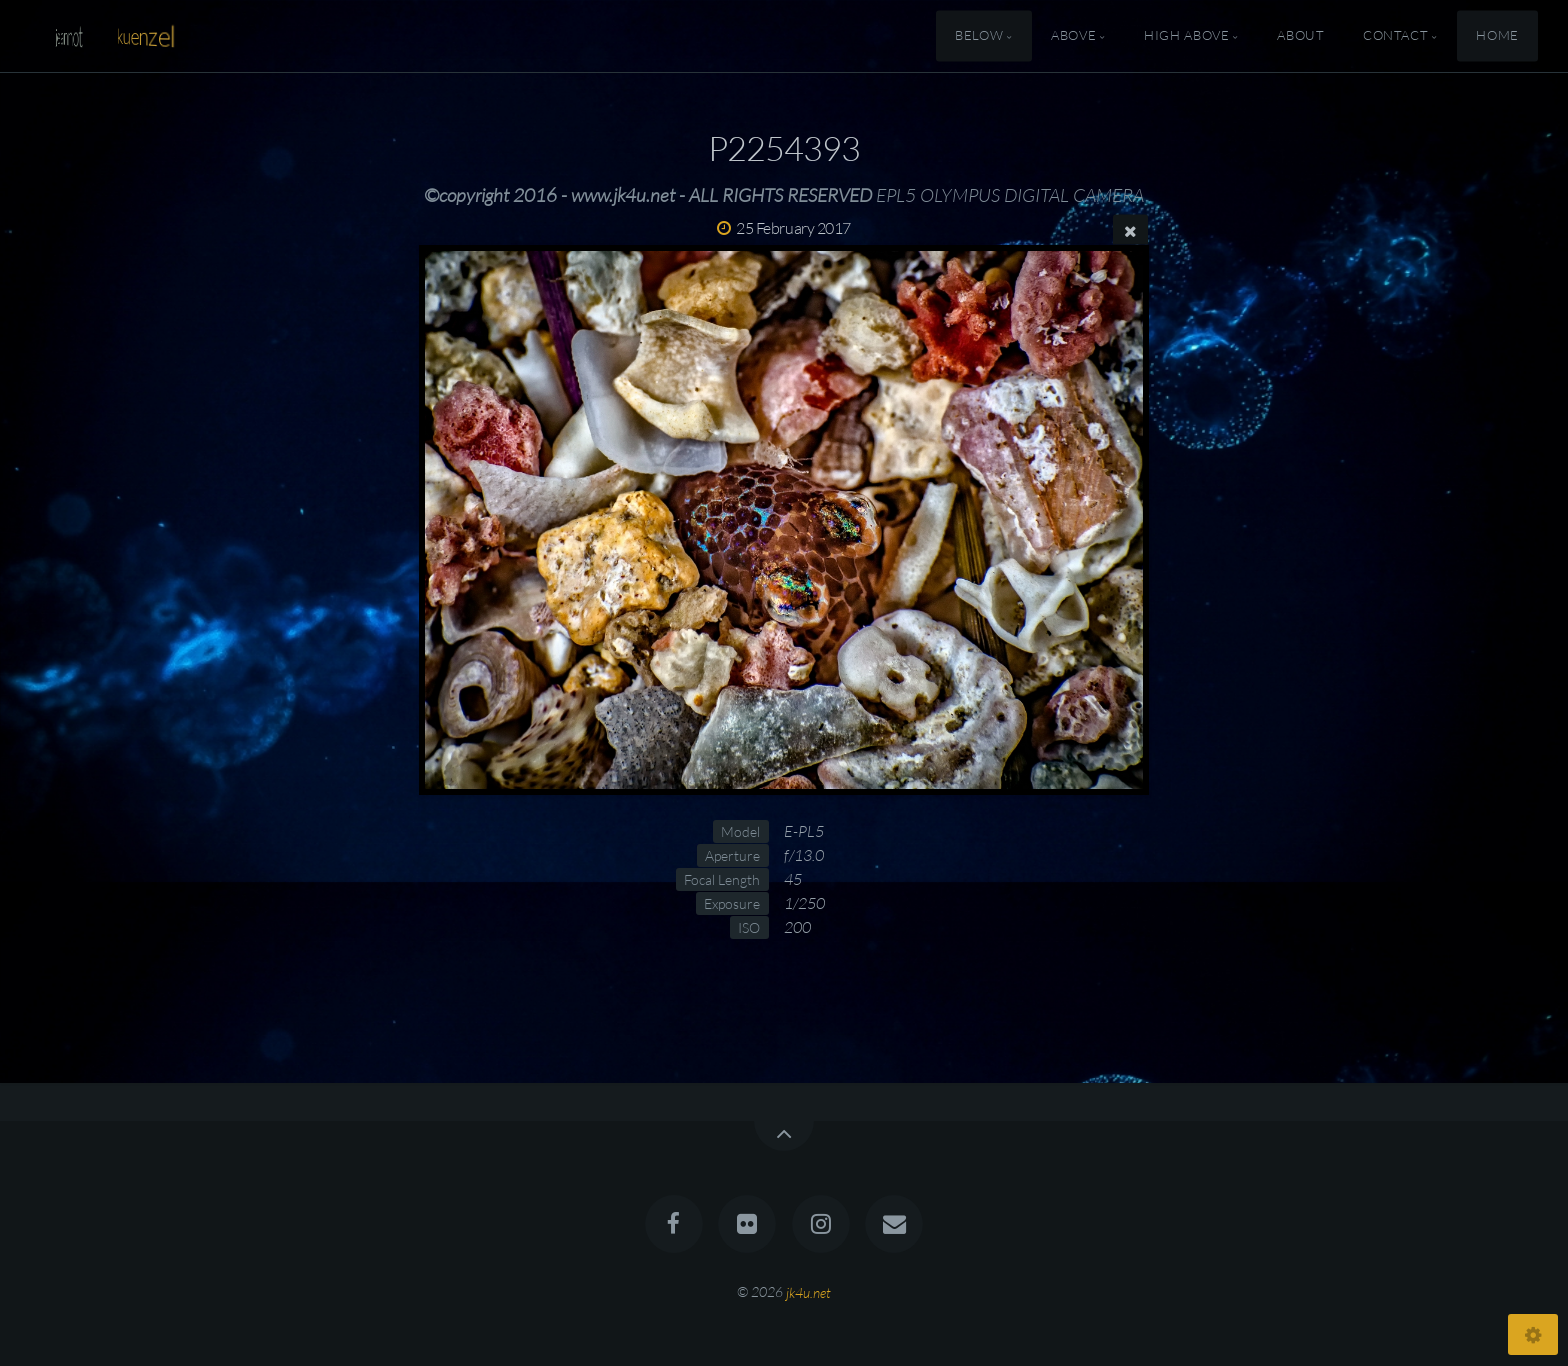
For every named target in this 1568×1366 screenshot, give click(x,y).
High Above (1186, 36)
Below (979, 36)
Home (1497, 36)
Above (1073, 36)
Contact (1395, 36)
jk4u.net (808, 1291)
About (1300, 36)
